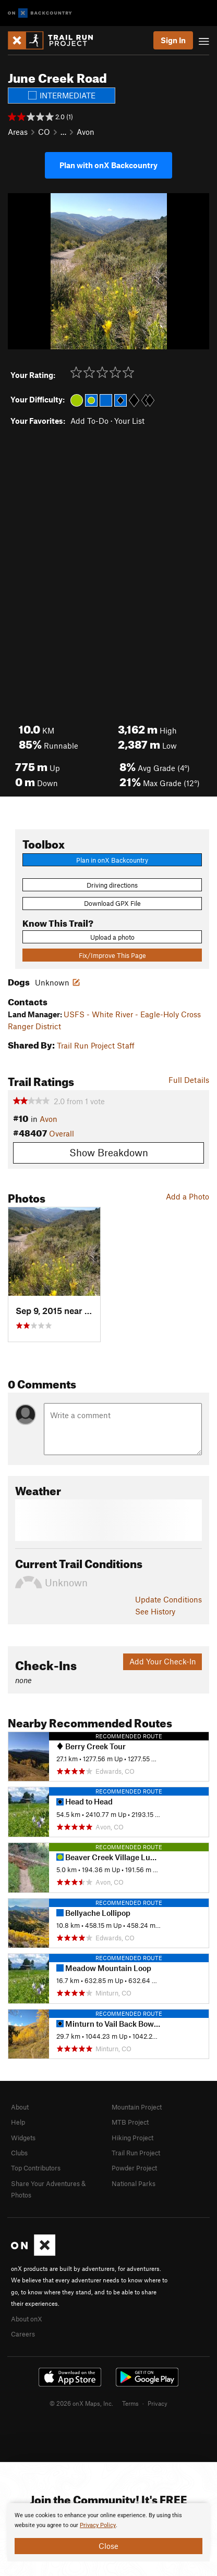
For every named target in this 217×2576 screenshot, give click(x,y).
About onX (26, 2319)
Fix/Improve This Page (112, 955)
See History (155, 1611)
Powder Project (134, 2168)
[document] (108, 2532)
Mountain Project (137, 2107)
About (20, 2107)
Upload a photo (112, 937)
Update (168, 1599)
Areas (18, 131)
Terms (130, 2403)
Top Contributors (36, 2168)
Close (108, 2545)
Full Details (188, 1079)
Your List (129, 420)
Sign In (173, 40)
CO (44, 131)
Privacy (157, 2403)
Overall (61, 1133)
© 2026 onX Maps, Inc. (81, 2403)
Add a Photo (187, 1196)
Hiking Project (132, 2137)
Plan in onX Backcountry (112, 860)
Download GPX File (112, 903)
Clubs (19, 2153)
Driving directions (112, 885)
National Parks (133, 2183)
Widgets (23, 2137)
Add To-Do (89, 420)
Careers (23, 2334)
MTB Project (130, 2122)
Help (18, 2122)
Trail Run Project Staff (96, 1045)
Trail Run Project (136, 2153)
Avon (85, 131)
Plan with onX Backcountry (108, 165)
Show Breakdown (108, 1152)
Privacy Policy (98, 2525)
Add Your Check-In (162, 1661)
